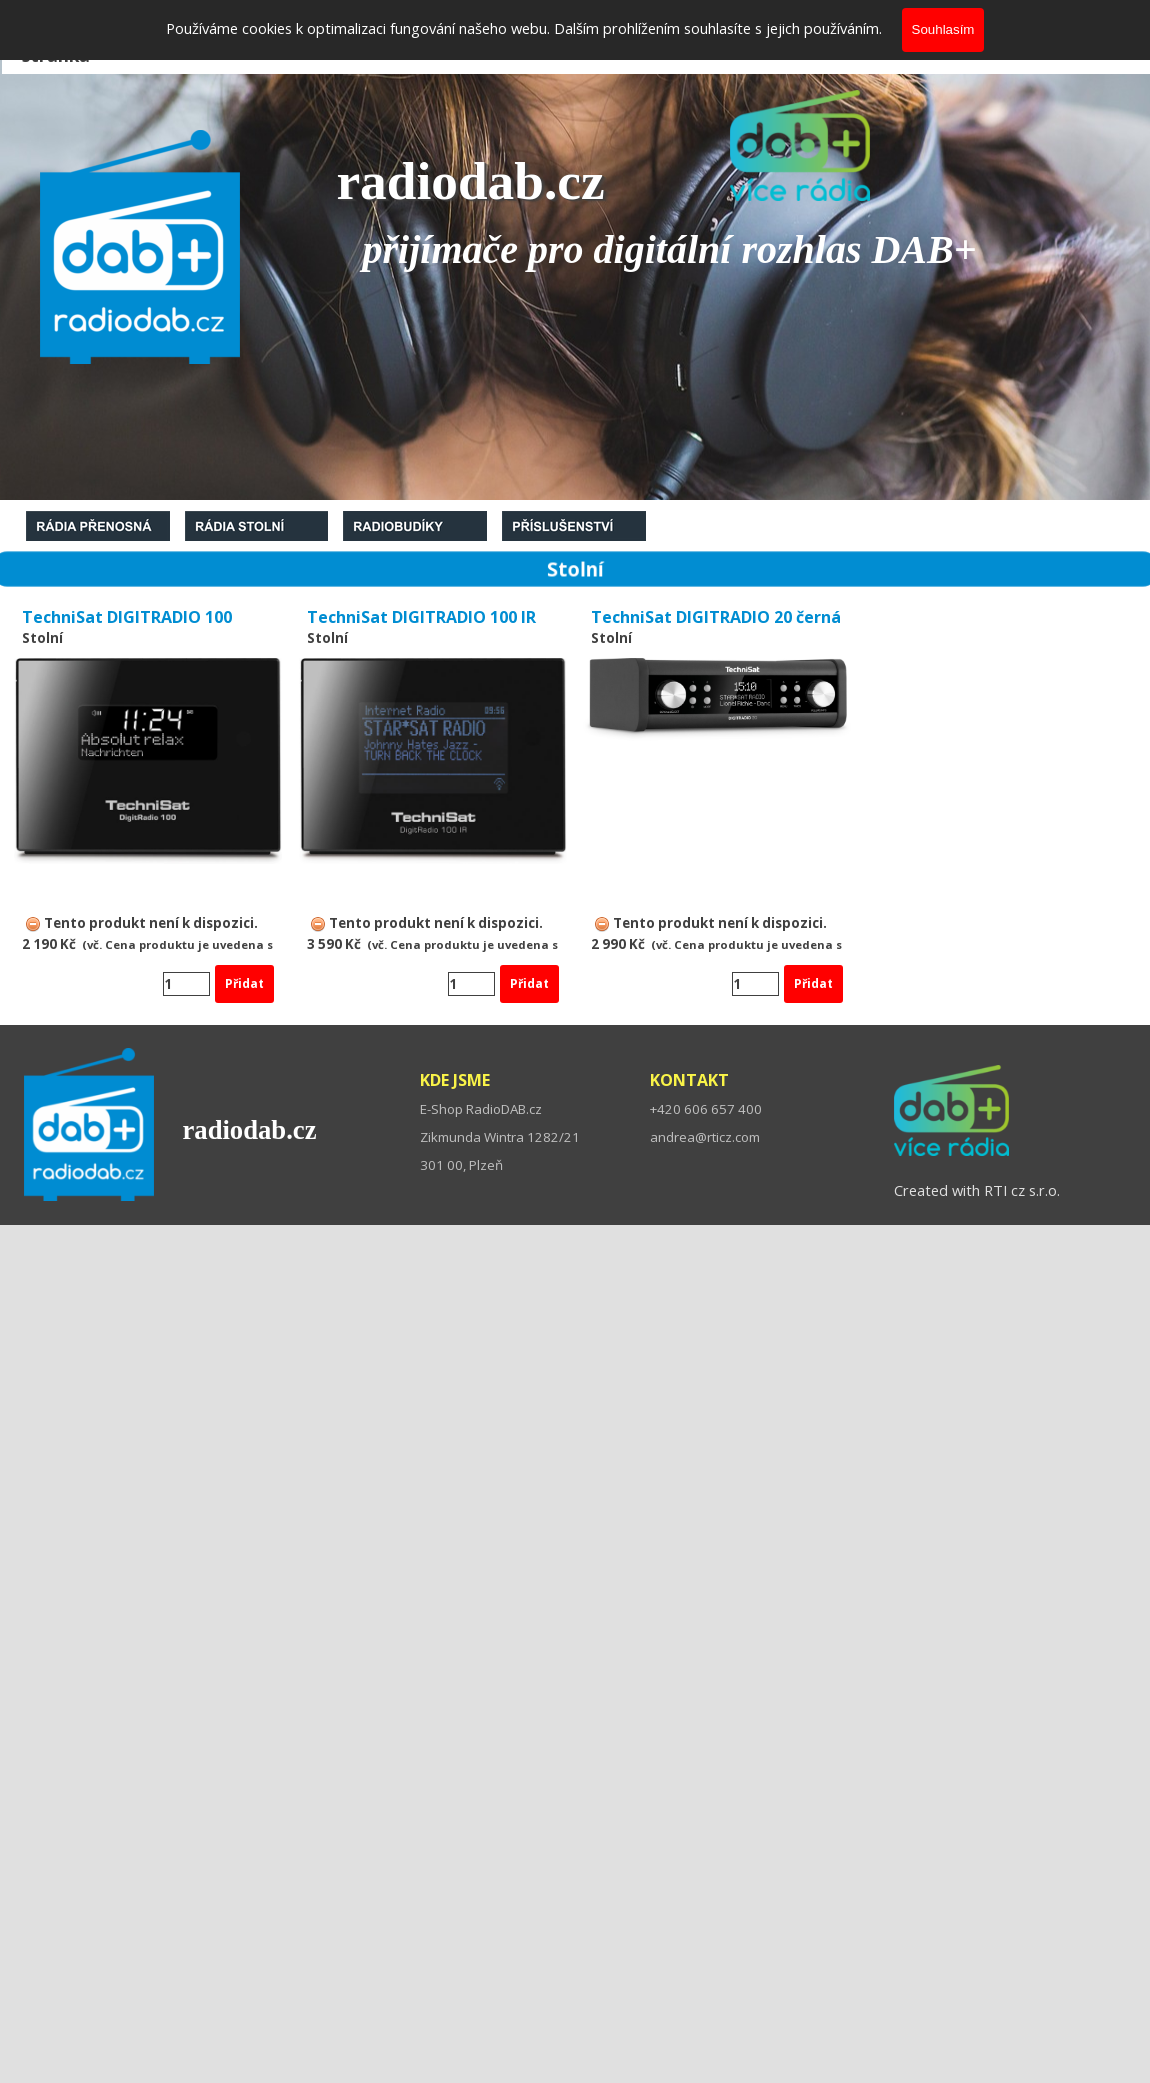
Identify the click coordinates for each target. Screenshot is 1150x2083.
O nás (330, 43)
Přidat (244, 983)
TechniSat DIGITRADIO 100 (127, 617)
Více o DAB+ (1017, 43)
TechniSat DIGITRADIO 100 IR (421, 617)
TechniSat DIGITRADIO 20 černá (716, 617)
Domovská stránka (67, 43)
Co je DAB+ (212, 43)
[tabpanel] (1030, 43)
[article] (148, 804)
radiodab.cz (249, 1130)
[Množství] (186, 984)
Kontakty (489, 43)
